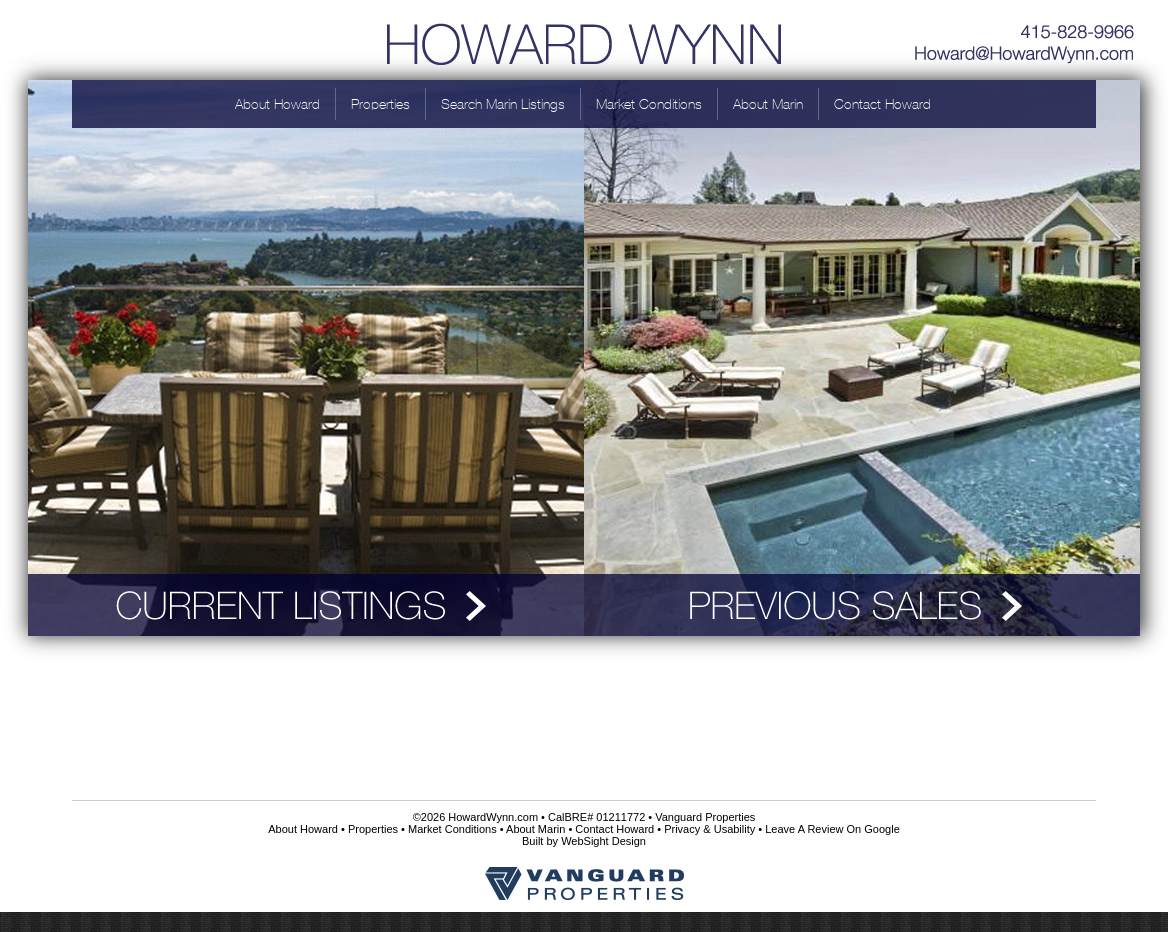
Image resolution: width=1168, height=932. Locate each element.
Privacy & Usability (709, 829)
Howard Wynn (584, 40)
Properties (380, 104)
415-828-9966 (1025, 25)
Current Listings (306, 605)
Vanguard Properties (705, 817)
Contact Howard (882, 104)
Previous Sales (862, 605)
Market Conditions (649, 104)
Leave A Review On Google (832, 829)
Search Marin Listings (503, 104)
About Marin (768, 104)
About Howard (277, 104)
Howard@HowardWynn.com (1025, 55)
